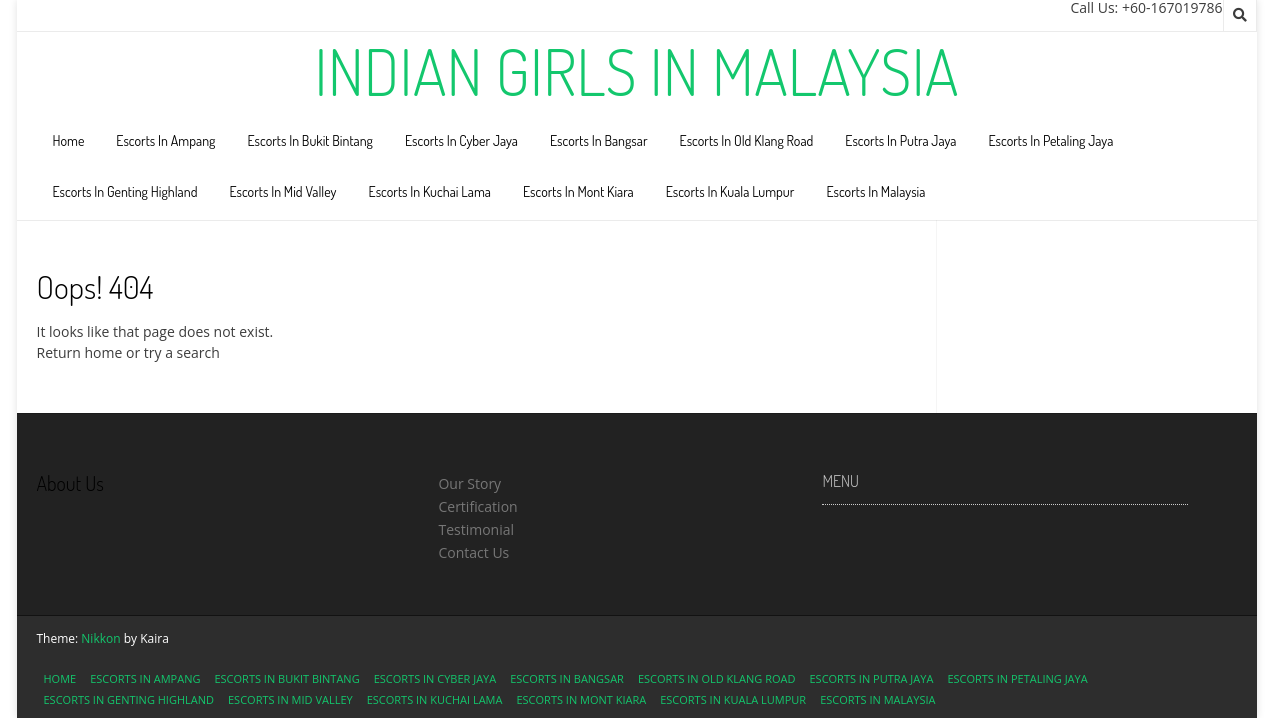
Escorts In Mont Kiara (578, 191)
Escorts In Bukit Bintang (310, 140)
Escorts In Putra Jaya (900, 140)
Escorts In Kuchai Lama (430, 191)
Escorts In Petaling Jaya (1050, 140)
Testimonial (476, 529)
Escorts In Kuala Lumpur (730, 191)
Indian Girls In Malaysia (636, 71)
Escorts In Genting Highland (125, 191)
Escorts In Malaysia (875, 191)
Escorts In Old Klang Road (747, 140)
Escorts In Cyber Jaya (461, 140)
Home (69, 140)
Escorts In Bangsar (599, 140)
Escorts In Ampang (165, 140)
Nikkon (100, 638)
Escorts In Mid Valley (282, 191)
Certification (477, 506)
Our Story (469, 483)
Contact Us (473, 552)
